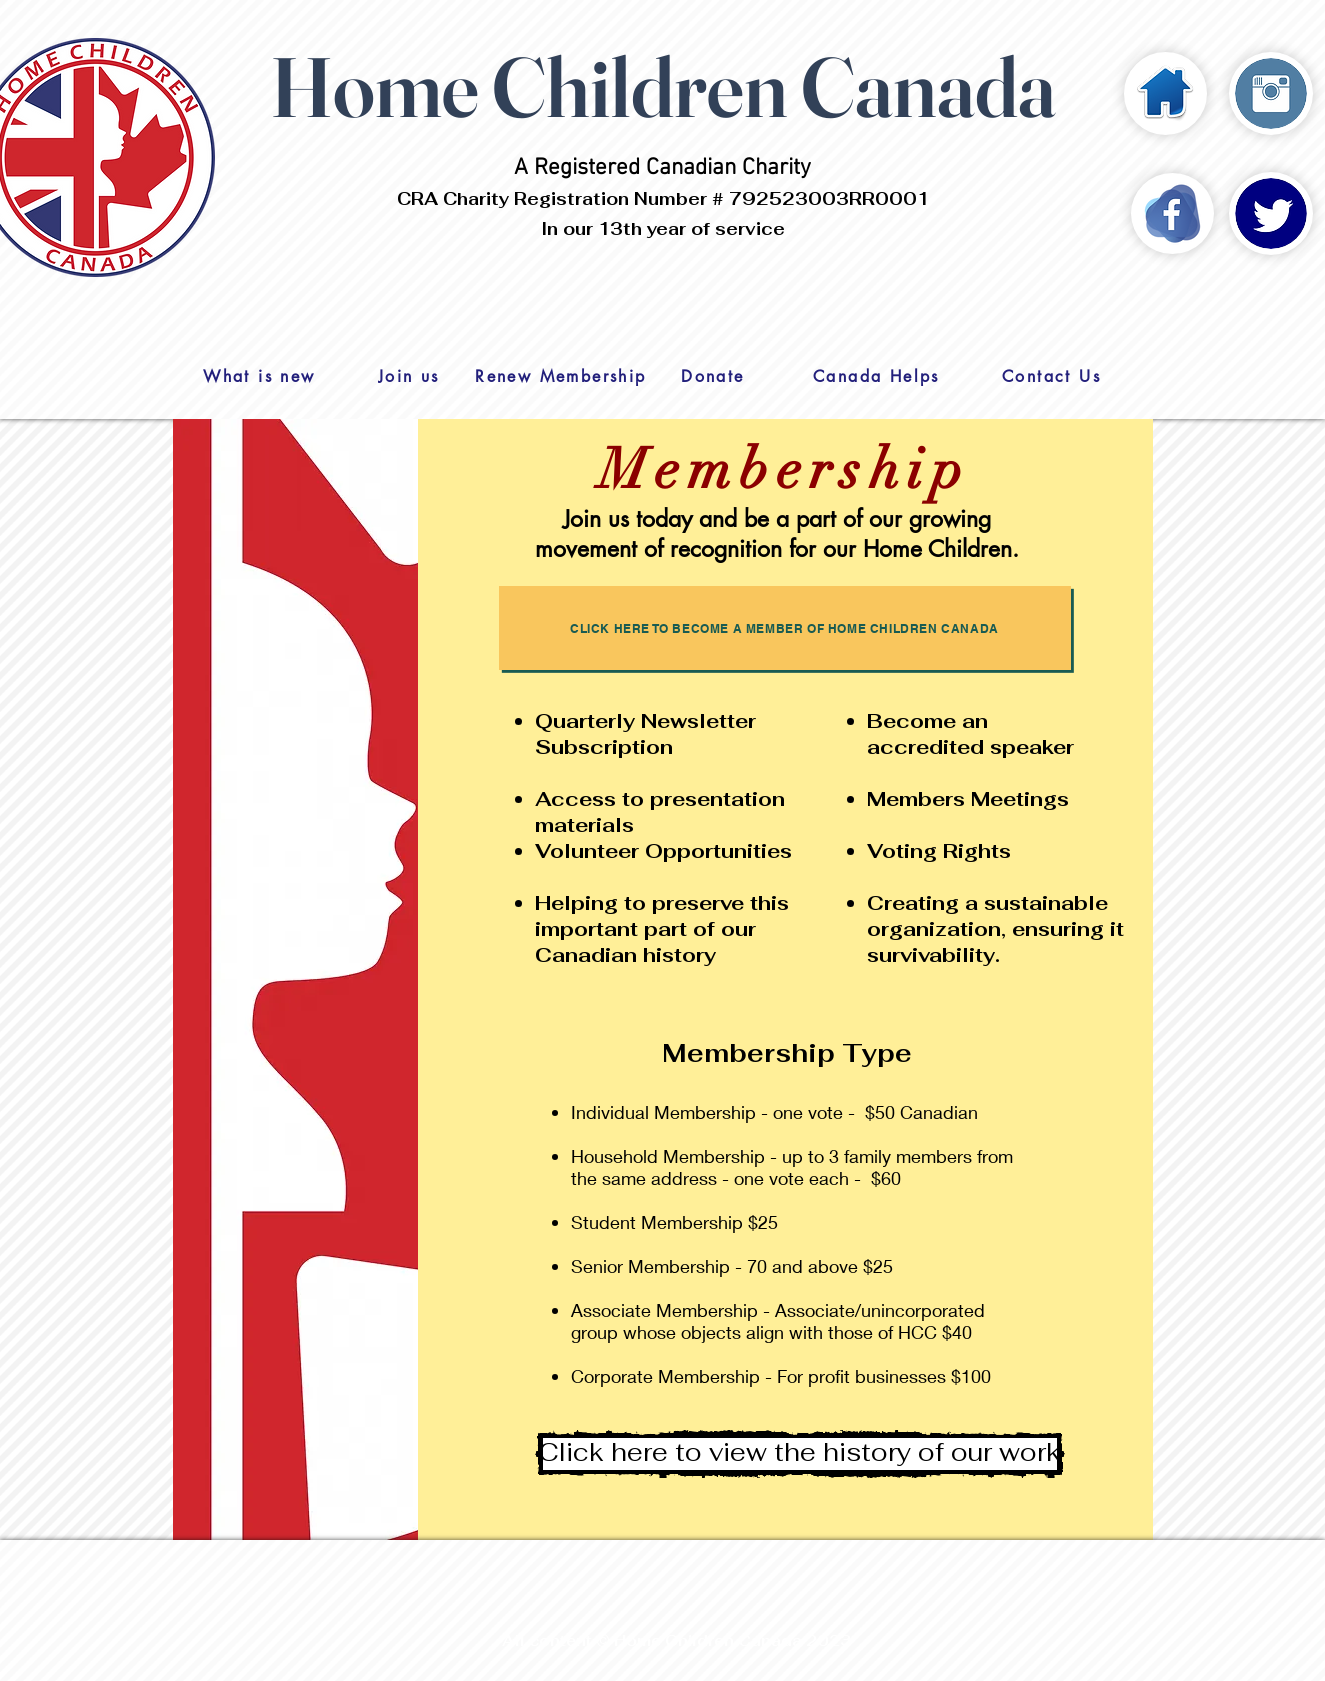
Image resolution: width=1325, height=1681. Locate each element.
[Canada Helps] (877, 376)
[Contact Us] (1052, 376)
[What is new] (260, 376)
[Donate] (713, 376)
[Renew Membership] (561, 376)
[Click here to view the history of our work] (800, 1454)
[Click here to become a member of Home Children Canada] (785, 628)
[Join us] (409, 376)
